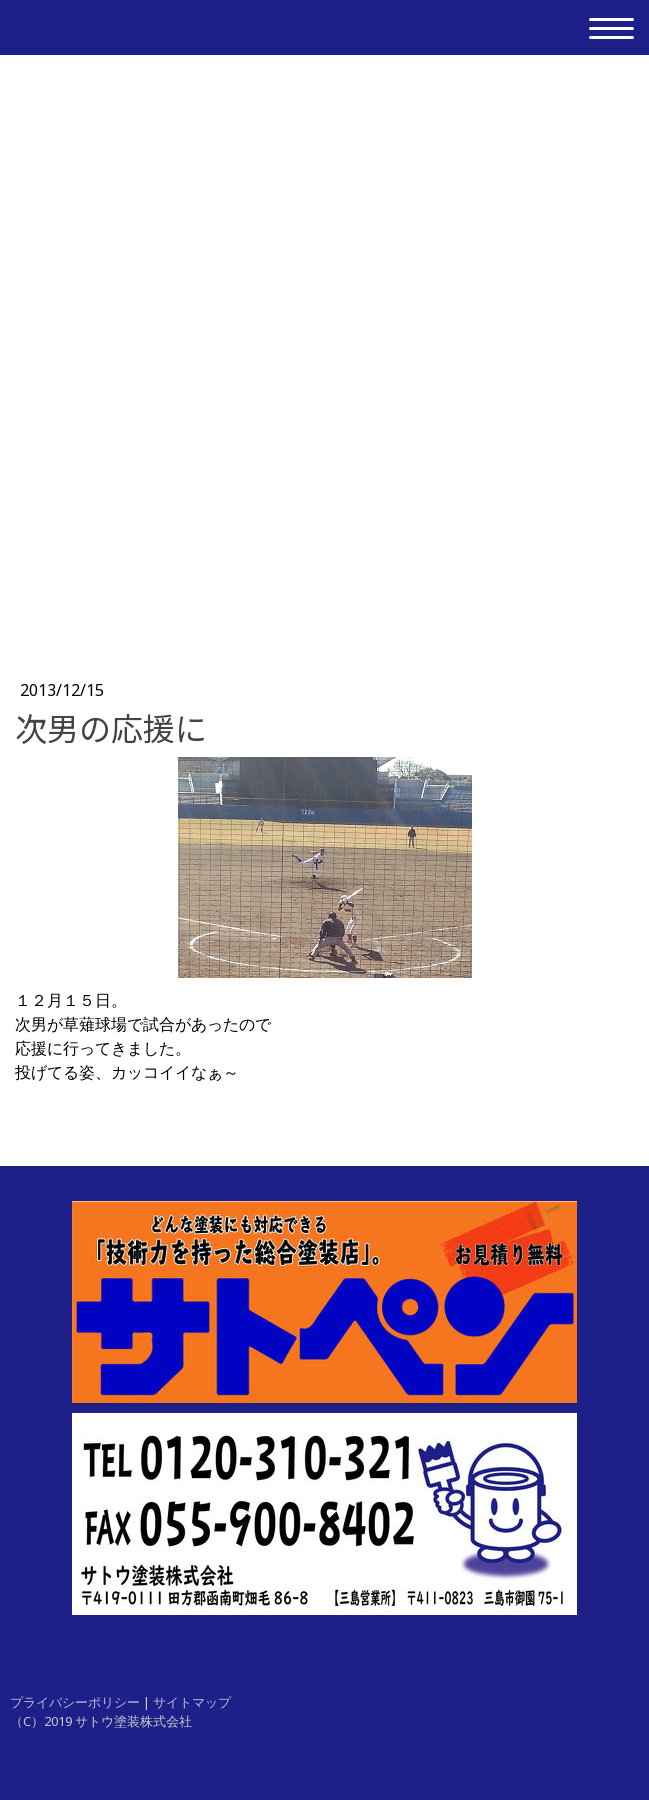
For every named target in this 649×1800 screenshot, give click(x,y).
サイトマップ (192, 1702)
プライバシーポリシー (75, 1702)
